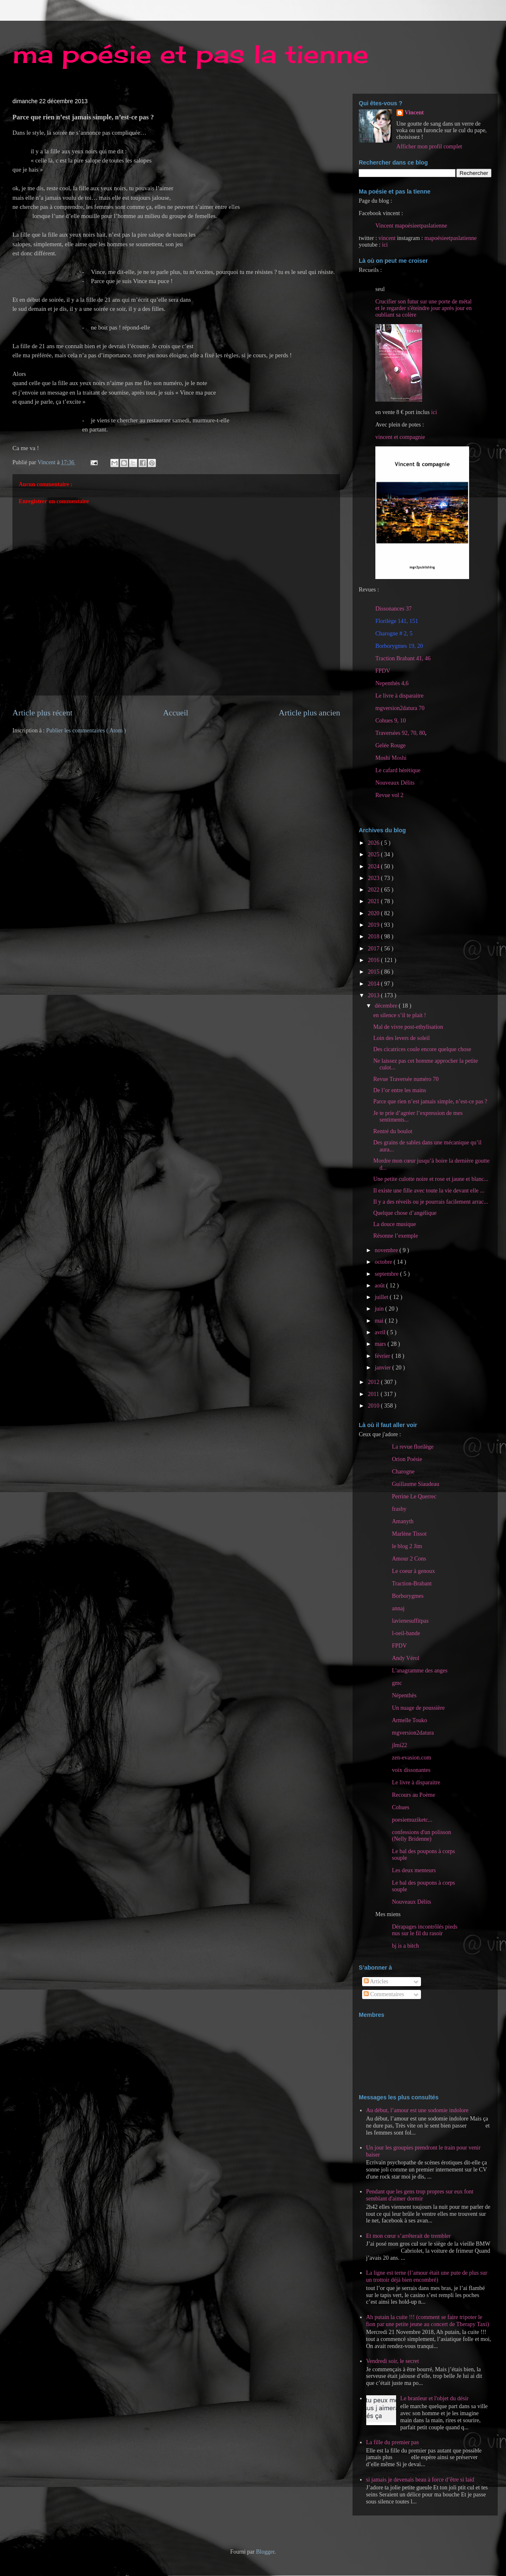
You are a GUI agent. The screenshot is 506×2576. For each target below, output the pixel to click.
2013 (374, 995)
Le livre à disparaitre (399, 696)
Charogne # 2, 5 (393, 633)
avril (381, 1332)
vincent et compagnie (400, 437)
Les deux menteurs (414, 1870)
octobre (384, 1262)
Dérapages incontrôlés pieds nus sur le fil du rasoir (424, 1930)
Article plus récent (42, 712)
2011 (374, 1394)
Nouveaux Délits (411, 1902)
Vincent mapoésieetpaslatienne (411, 226)
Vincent (414, 112)
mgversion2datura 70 (400, 708)
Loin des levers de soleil (401, 1038)
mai (380, 1321)
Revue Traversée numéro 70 (405, 1079)
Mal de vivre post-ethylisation (408, 1027)
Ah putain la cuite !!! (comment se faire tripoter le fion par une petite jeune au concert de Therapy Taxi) (427, 2320)
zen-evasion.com (411, 1757)
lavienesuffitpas (410, 1621)
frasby (399, 1509)
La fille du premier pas (392, 2442)
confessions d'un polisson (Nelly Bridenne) (421, 1835)
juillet (382, 1297)
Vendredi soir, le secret (392, 2361)
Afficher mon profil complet (429, 146)
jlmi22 (399, 1745)
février (383, 1356)
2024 (374, 866)
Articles (376, 1981)
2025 (374, 854)
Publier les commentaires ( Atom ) (86, 730)
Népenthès (404, 1695)
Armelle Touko (409, 1720)
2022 (374, 890)
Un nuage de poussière (418, 1708)
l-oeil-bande (406, 1633)
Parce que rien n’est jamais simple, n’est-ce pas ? (430, 1101)
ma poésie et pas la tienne (190, 54)
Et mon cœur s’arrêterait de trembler (408, 2236)
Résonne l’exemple (395, 1236)
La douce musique (394, 1224)
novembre (387, 1250)
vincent (386, 238)
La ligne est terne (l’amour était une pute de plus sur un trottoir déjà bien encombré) (426, 2276)
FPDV (382, 671)
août (380, 1285)
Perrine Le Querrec (414, 1496)
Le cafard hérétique (398, 770)
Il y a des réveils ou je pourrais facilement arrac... (430, 1202)
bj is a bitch (405, 1946)
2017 (374, 948)
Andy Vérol (405, 1658)
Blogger (265, 2552)
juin (380, 1309)
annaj (398, 1608)
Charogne (403, 1472)
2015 (374, 972)
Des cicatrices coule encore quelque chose (422, 1049)
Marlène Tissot (409, 1534)
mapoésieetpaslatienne (450, 238)
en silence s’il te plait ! (399, 1015)
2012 (374, 1382)
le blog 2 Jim (407, 1546)
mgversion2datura (413, 1733)
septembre (387, 1274)
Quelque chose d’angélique (404, 1213)
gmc (397, 1683)
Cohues (400, 1807)
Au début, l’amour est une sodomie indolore (417, 2110)
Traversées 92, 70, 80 (400, 733)
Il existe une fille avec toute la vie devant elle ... (428, 1190)
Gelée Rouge (390, 745)
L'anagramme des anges (420, 1670)
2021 (374, 901)
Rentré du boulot (392, 1131)
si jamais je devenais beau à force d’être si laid (420, 2480)
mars (381, 1344)
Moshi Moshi (390, 758)
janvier (383, 1367)
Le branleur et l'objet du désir (434, 2398)
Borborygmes (407, 1596)
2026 (374, 843)
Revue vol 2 (389, 795)
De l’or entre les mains (399, 1090)
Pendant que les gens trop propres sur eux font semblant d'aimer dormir (420, 2195)
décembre (387, 1006)
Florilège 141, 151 (396, 621)
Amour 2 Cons (409, 1559)
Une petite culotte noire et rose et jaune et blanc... (431, 1179)
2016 (374, 960)
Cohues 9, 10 (390, 720)
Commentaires (384, 1994)
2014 (374, 984)
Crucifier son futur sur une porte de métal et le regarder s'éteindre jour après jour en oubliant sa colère (423, 308)
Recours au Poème (413, 1795)
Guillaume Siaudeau (415, 1484)
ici (385, 245)
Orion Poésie (407, 1459)
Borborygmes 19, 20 (399, 646)
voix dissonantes (411, 1770)
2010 (374, 1406)
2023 (374, 878)
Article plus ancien (309, 712)
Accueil (175, 712)
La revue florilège (412, 1447)
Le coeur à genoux (413, 1571)
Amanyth (403, 1521)
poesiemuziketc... (412, 1820)
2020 (374, 913)
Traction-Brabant (412, 1583)
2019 (374, 925)
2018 (374, 936)
